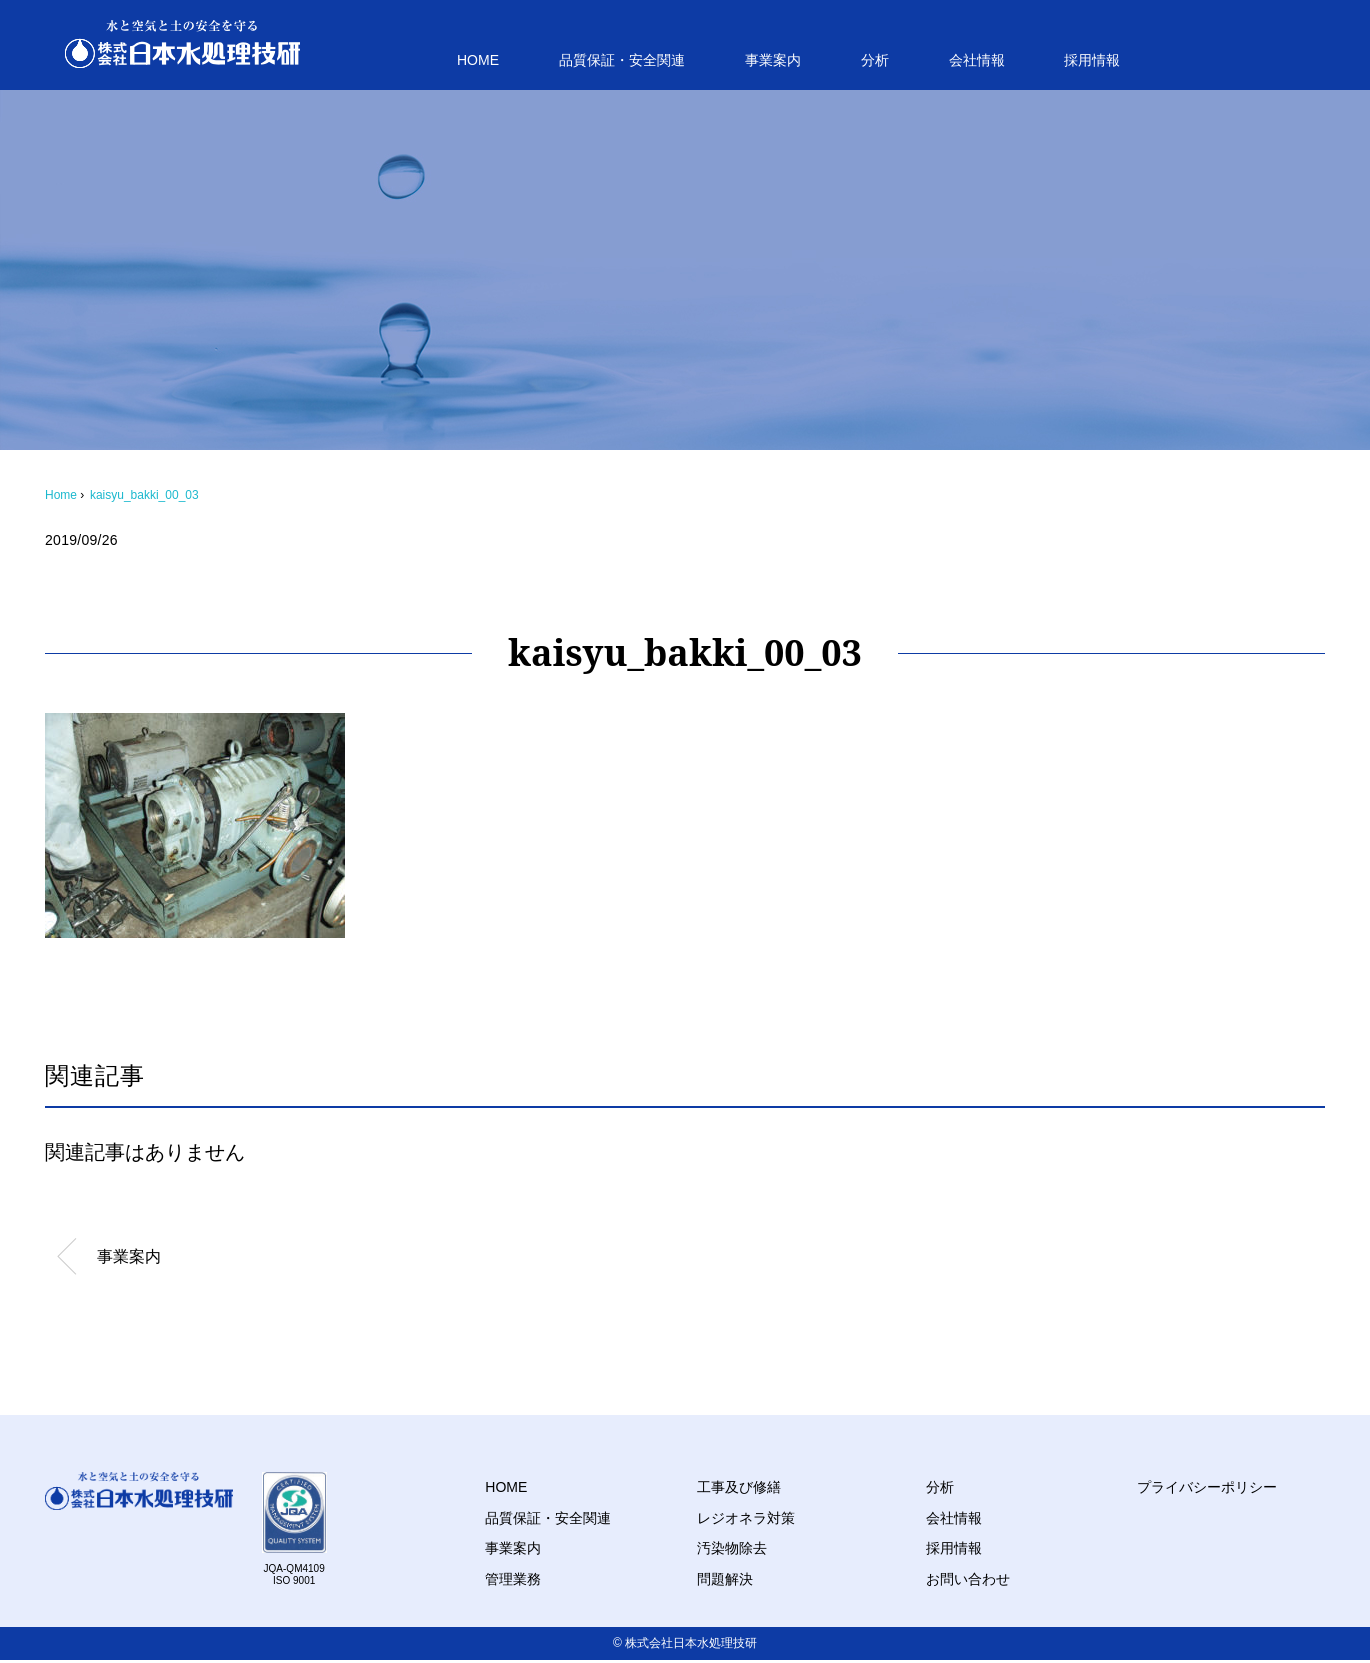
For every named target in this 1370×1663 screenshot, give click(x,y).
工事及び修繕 (739, 1487)
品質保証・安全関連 (622, 60)
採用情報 (1092, 60)
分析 (875, 60)
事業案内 (773, 60)
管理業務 (513, 1579)
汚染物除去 (732, 1548)
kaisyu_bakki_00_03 (144, 495)
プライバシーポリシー (1207, 1487)
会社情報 (977, 60)
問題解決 (725, 1579)
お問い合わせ (968, 1579)
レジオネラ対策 (746, 1518)
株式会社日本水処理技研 (691, 1643)
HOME (478, 60)
